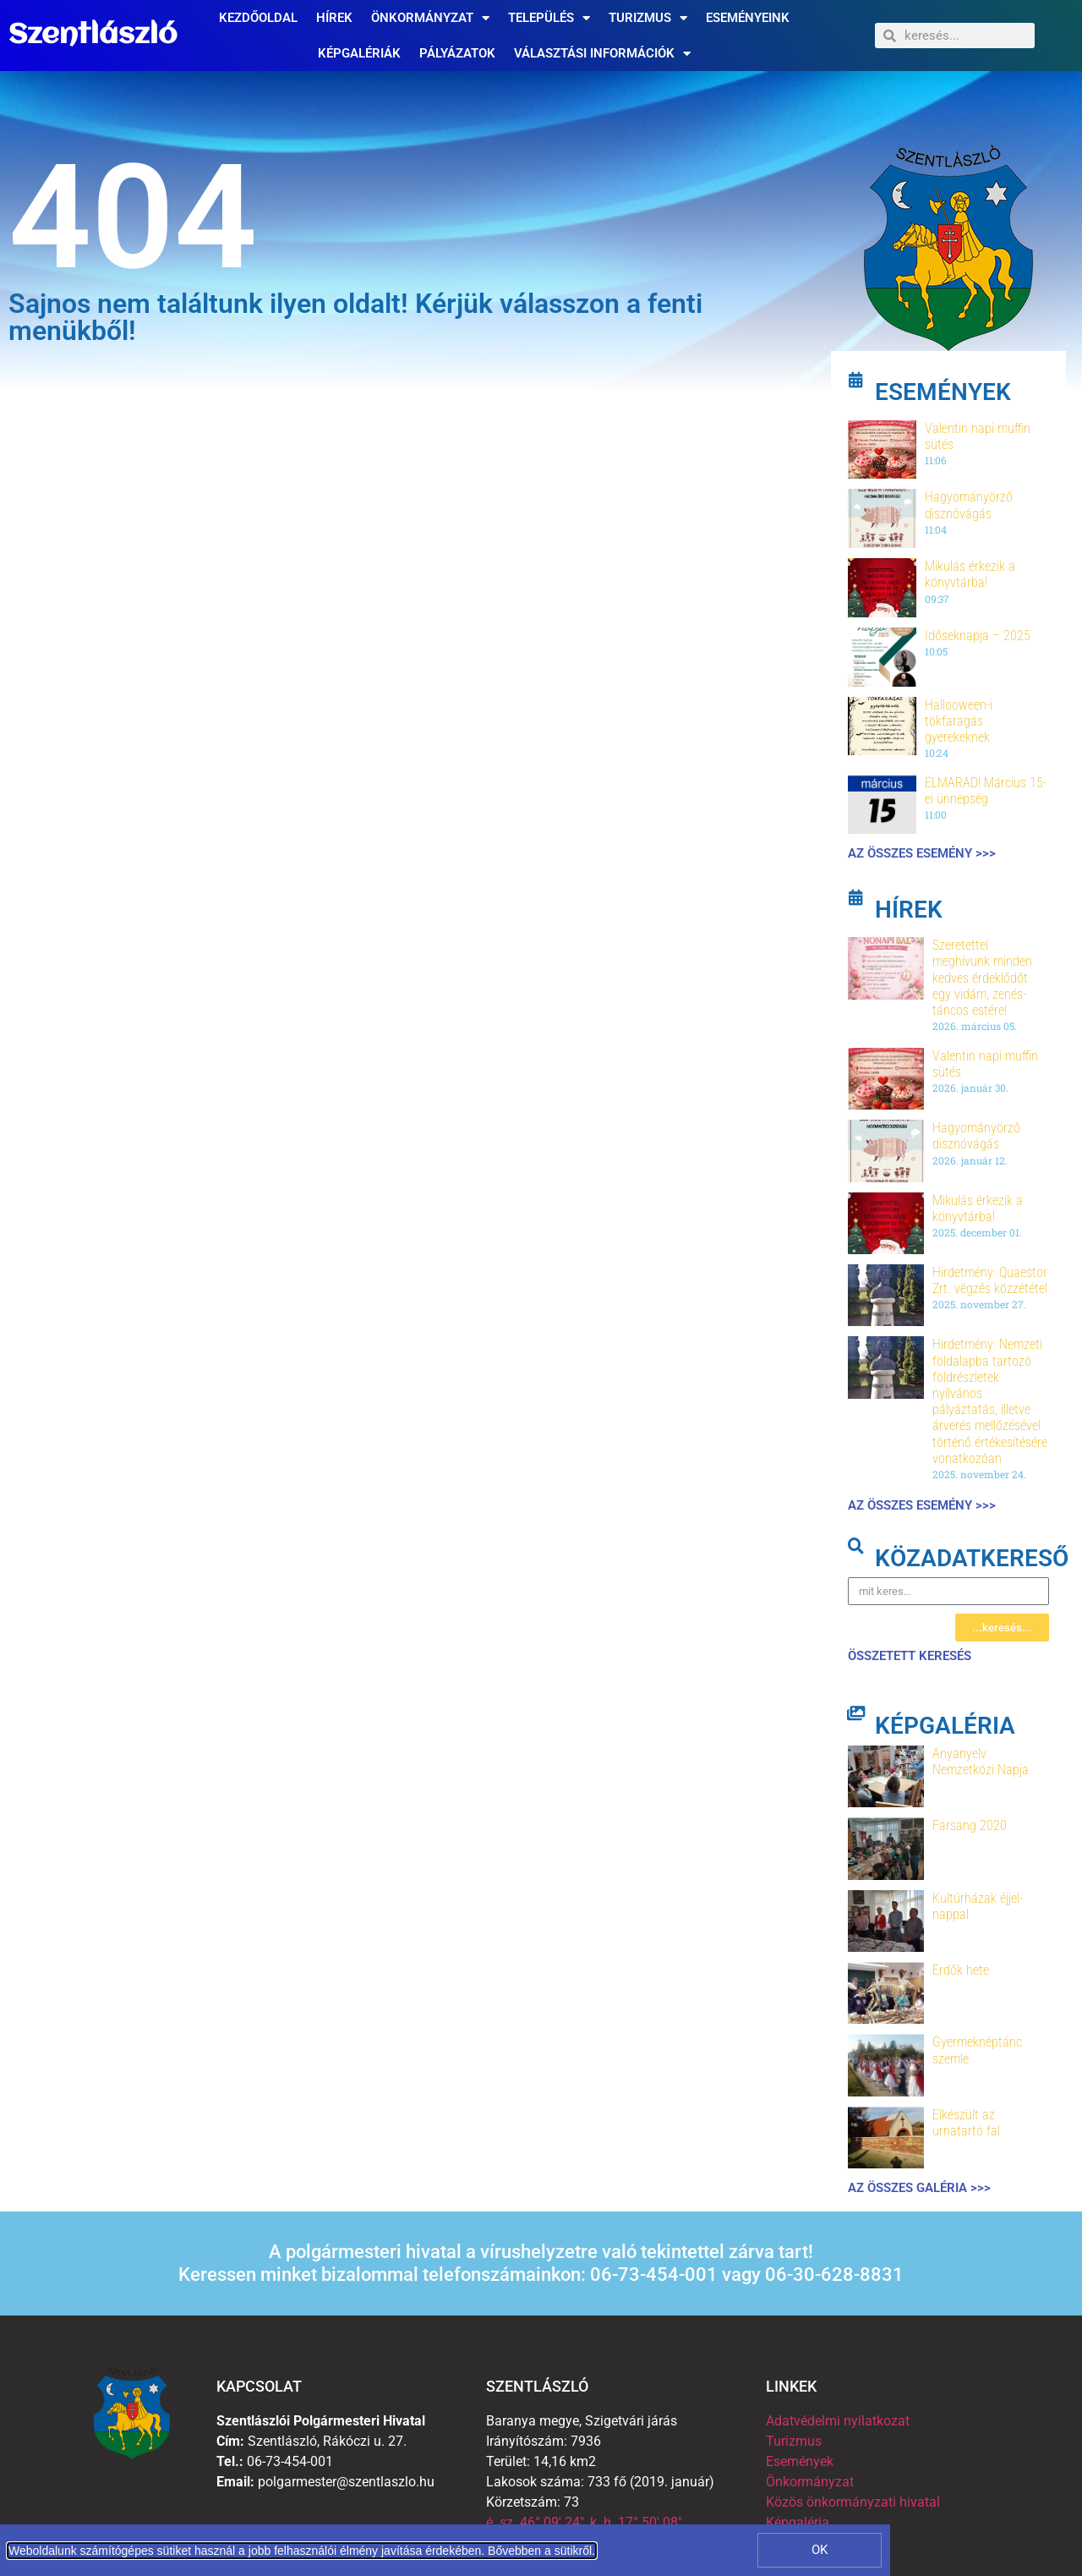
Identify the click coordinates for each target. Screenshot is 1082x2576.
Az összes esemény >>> (922, 853)
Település (549, 18)
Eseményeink (748, 17)
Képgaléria (797, 2522)
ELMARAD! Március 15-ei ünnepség (985, 791)
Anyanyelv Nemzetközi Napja (980, 1762)
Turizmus (648, 18)
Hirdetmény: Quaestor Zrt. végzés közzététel (989, 1280)
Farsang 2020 (969, 1825)
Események (799, 2461)
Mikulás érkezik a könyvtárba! (970, 574)
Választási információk (602, 54)
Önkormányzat (430, 18)
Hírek (334, 17)
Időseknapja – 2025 (977, 636)
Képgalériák (359, 53)
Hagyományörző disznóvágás (969, 505)
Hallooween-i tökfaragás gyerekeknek (958, 721)
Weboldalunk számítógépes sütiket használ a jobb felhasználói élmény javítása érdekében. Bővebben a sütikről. (301, 2550)
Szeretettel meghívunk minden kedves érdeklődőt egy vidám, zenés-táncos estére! (982, 977)
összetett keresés (909, 1655)
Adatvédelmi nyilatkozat (838, 2421)
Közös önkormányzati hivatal (853, 2502)
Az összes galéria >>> (919, 2187)
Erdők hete (960, 1970)
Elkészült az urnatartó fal (966, 2123)
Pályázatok (457, 53)
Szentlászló (92, 35)
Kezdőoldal (258, 17)
